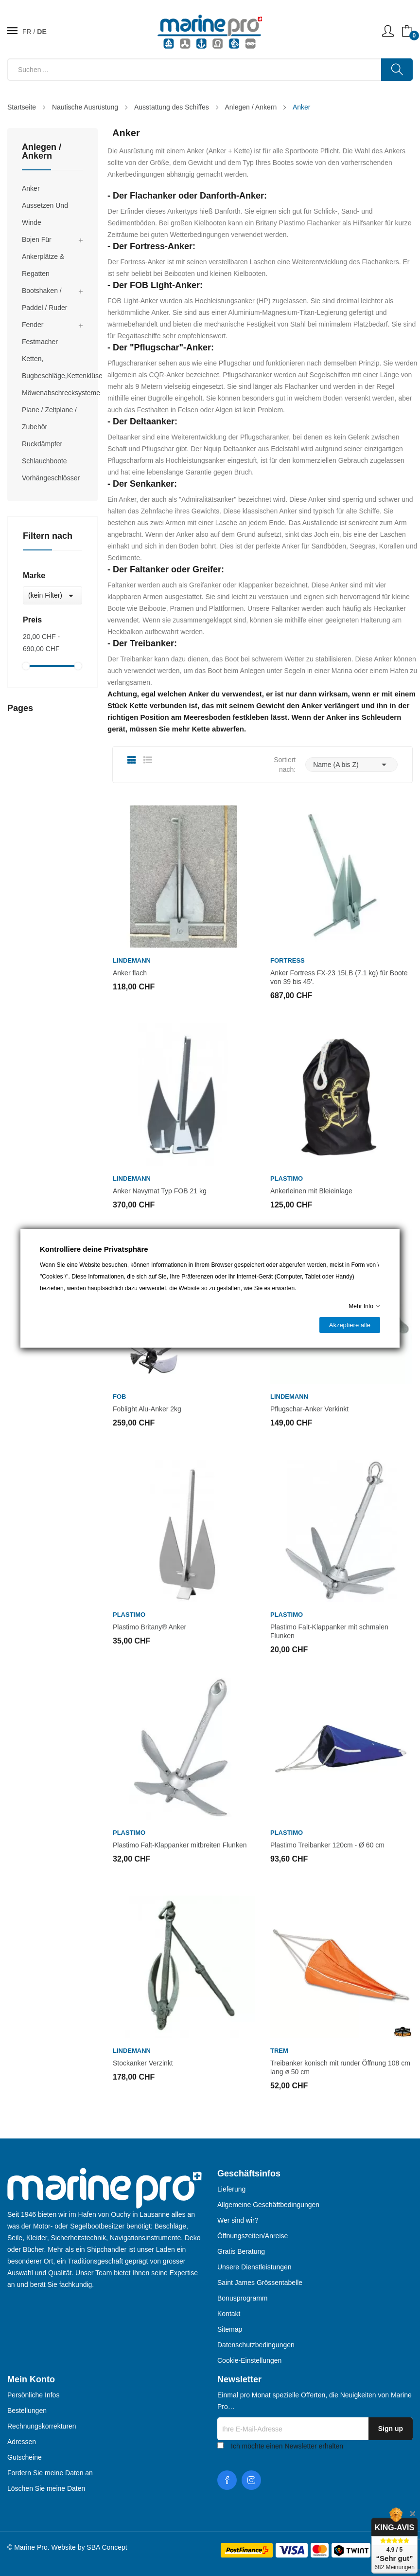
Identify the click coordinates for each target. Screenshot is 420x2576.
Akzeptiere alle (349, 1325)
